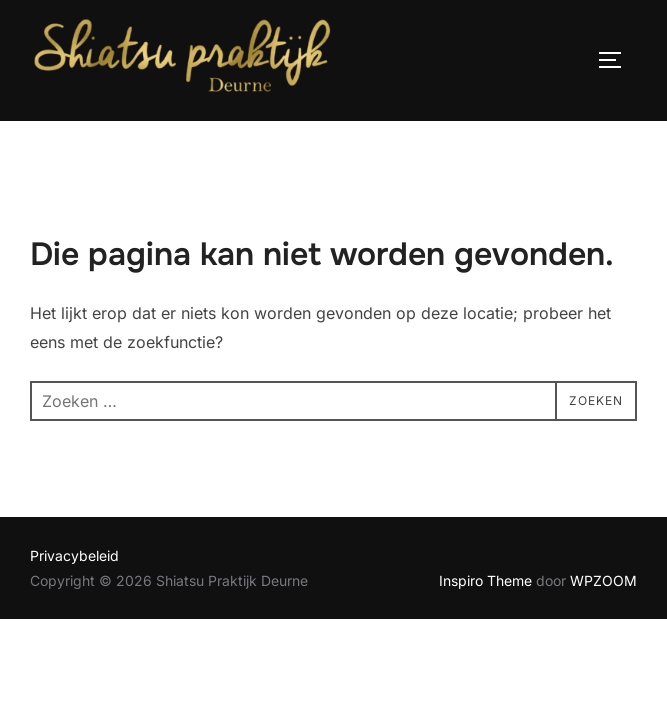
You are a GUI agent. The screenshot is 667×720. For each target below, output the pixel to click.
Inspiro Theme (485, 580)
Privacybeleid (74, 555)
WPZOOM (603, 580)
